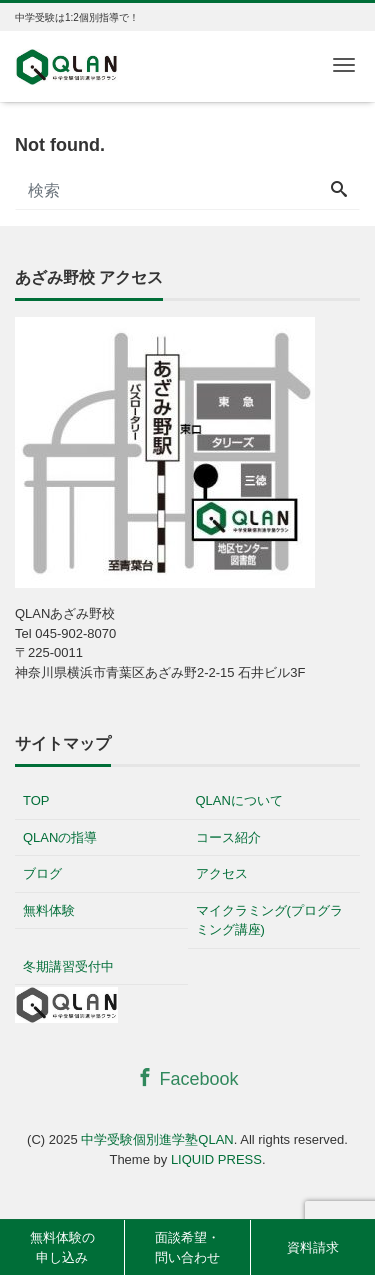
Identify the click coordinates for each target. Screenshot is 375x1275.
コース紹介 (228, 837)
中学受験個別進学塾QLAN (157, 1139)
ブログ (42, 873)
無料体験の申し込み (62, 1247)
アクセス (222, 873)
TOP (36, 800)
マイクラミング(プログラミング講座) (269, 920)
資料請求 (313, 1247)
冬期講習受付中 (68, 966)
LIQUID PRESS (216, 1159)
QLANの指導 (60, 837)
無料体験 (49, 910)
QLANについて (239, 800)
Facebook (187, 1078)
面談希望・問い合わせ (187, 1247)
